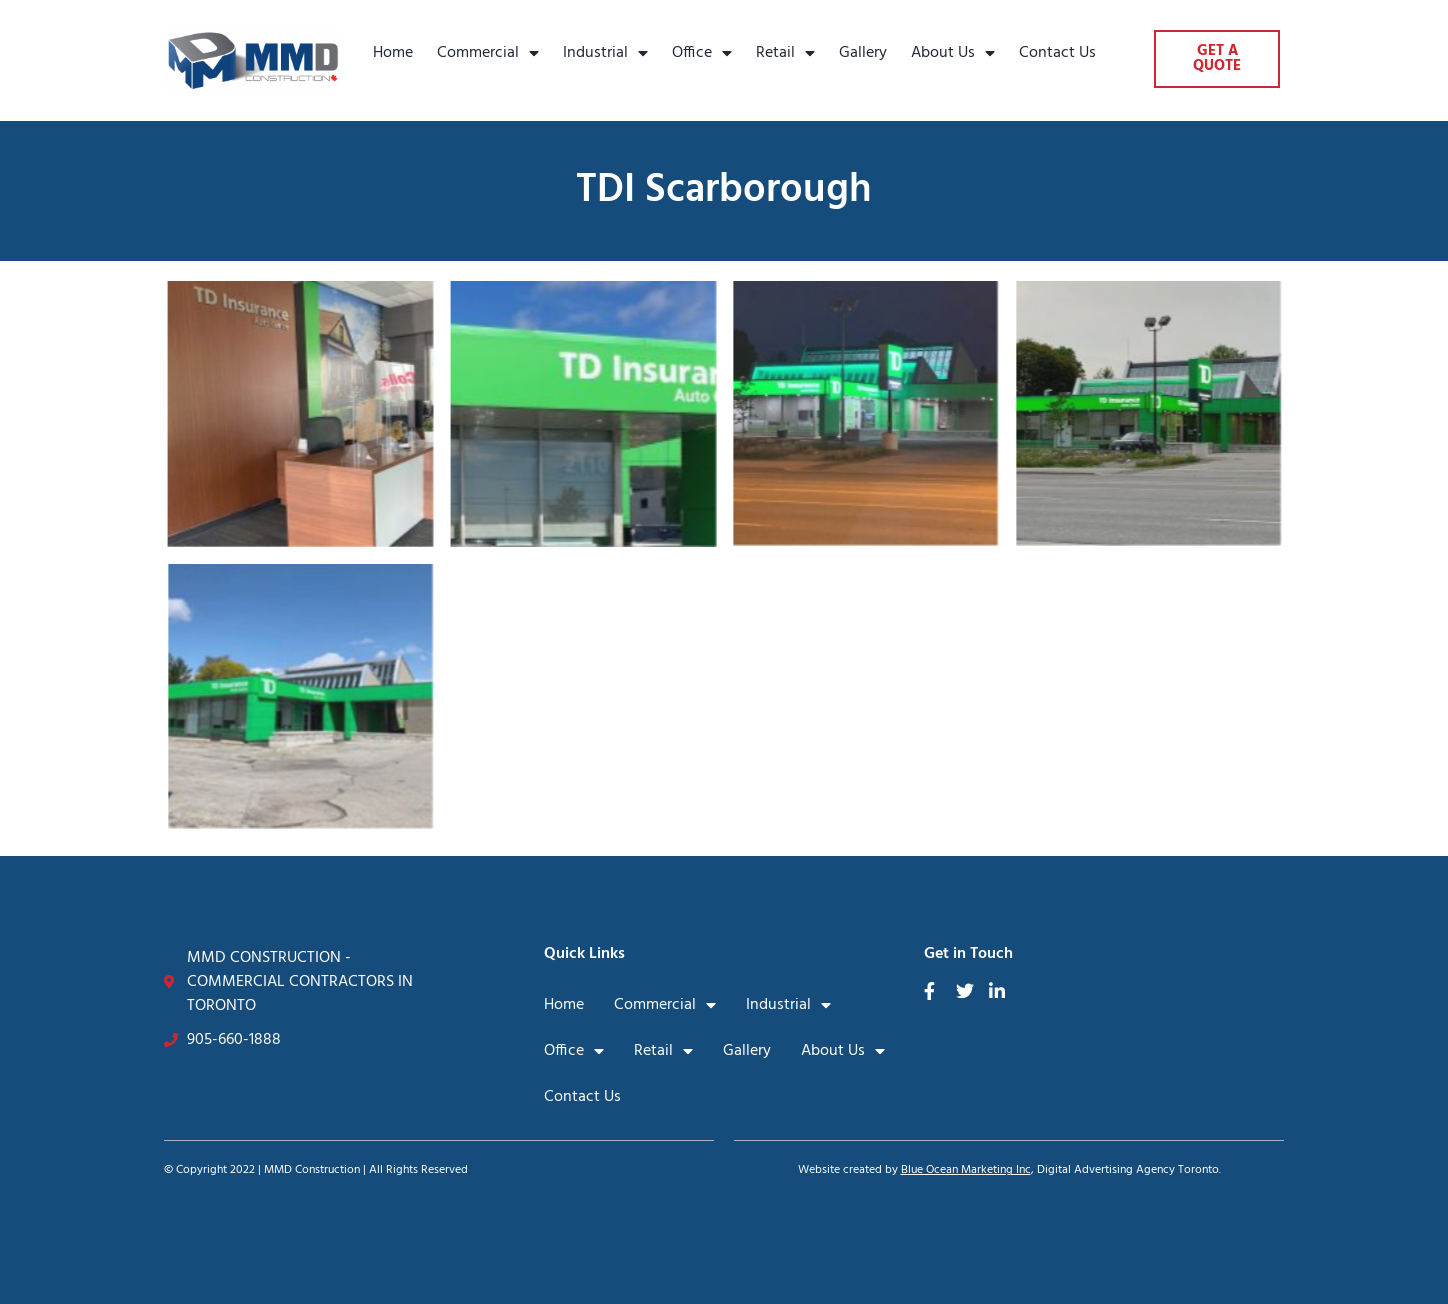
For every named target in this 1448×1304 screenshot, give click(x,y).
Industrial (605, 53)
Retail (785, 53)
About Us (953, 53)
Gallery (863, 53)
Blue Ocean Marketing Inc (966, 1170)
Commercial (488, 53)
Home (393, 53)
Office (702, 53)
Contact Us (1057, 53)
